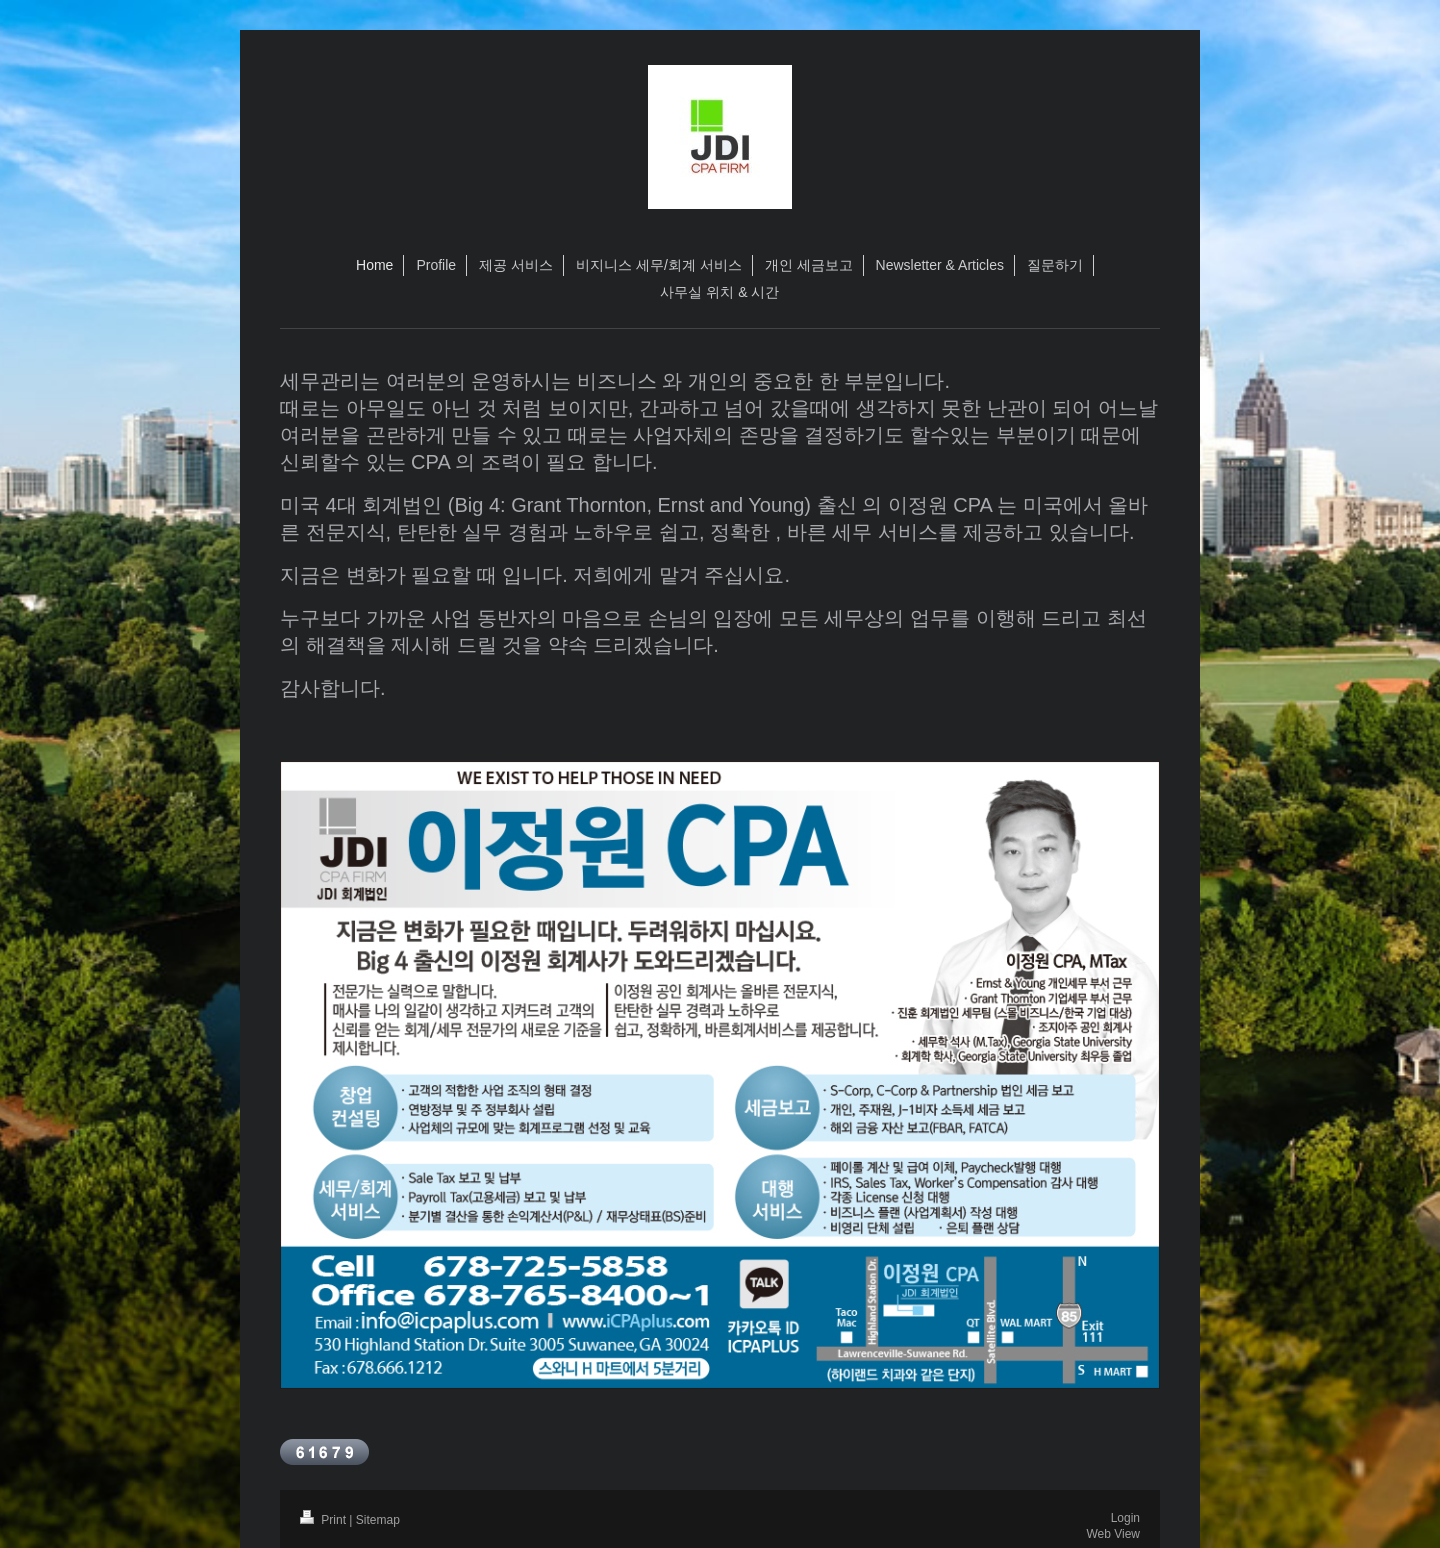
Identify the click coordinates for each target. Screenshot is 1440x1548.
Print (324, 1520)
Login (1125, 1518)
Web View (1113, 1534)
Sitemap (378, 1520)
